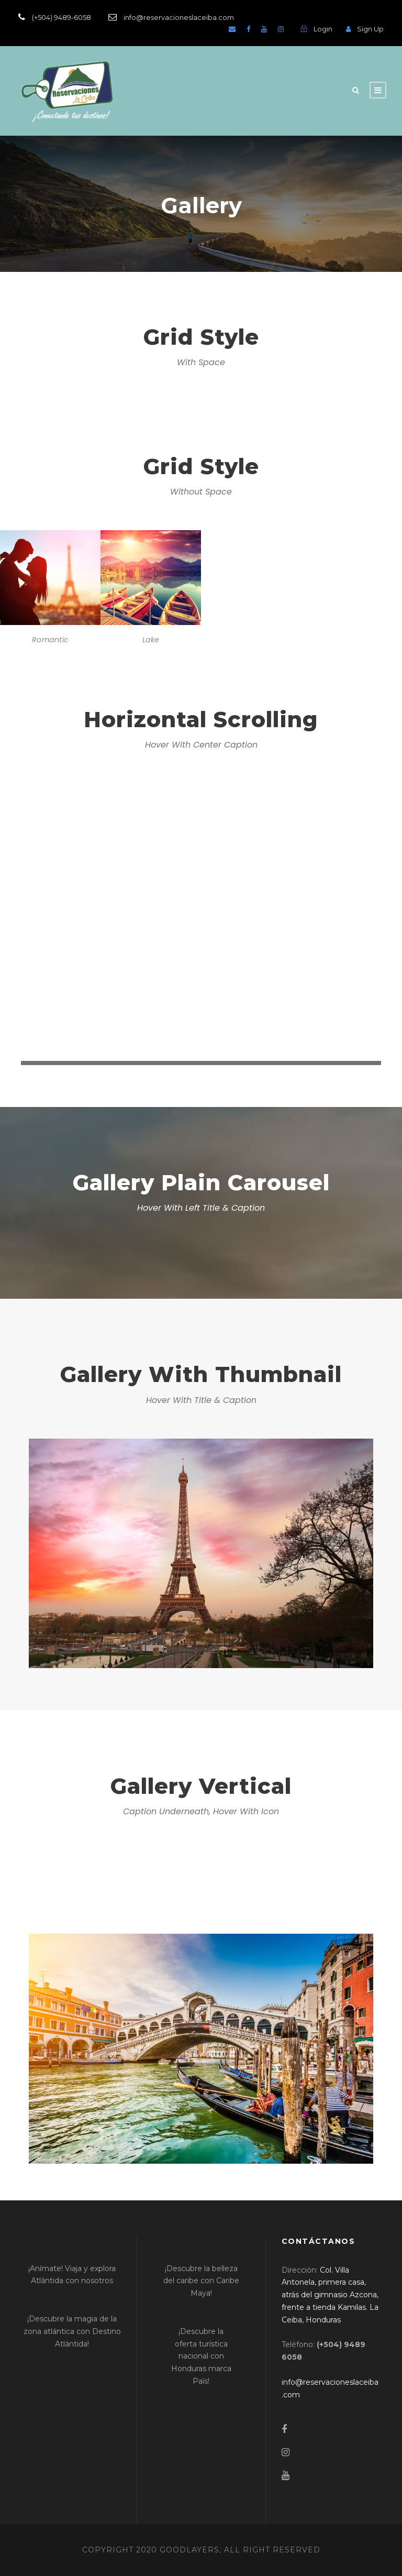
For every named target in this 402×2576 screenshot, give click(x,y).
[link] (330, 2295)
